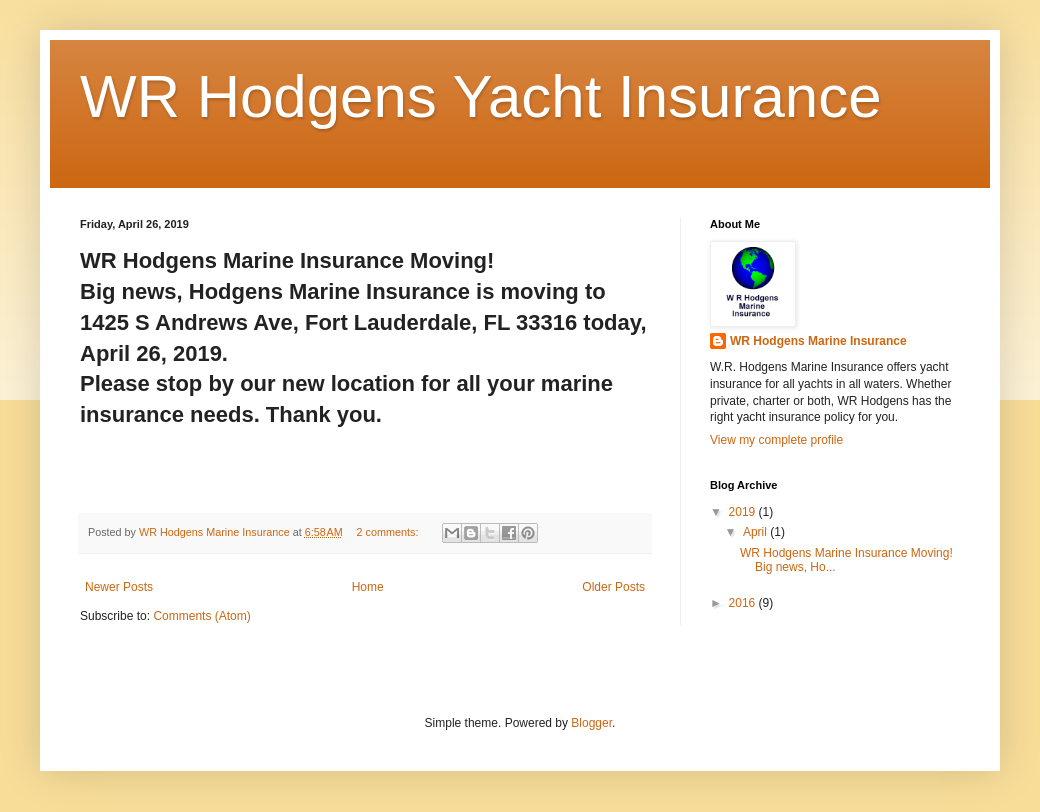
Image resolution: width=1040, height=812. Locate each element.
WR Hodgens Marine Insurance (818, 341)
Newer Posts (119, 587)
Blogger (591, 723)
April (756, 532)
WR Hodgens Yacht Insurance (481, 96)
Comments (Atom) (201, 616)
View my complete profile (776, 440)
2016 (744, 603)
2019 (744, 512)
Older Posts (613, 587)
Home (368, 587)
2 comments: (389, 532)
